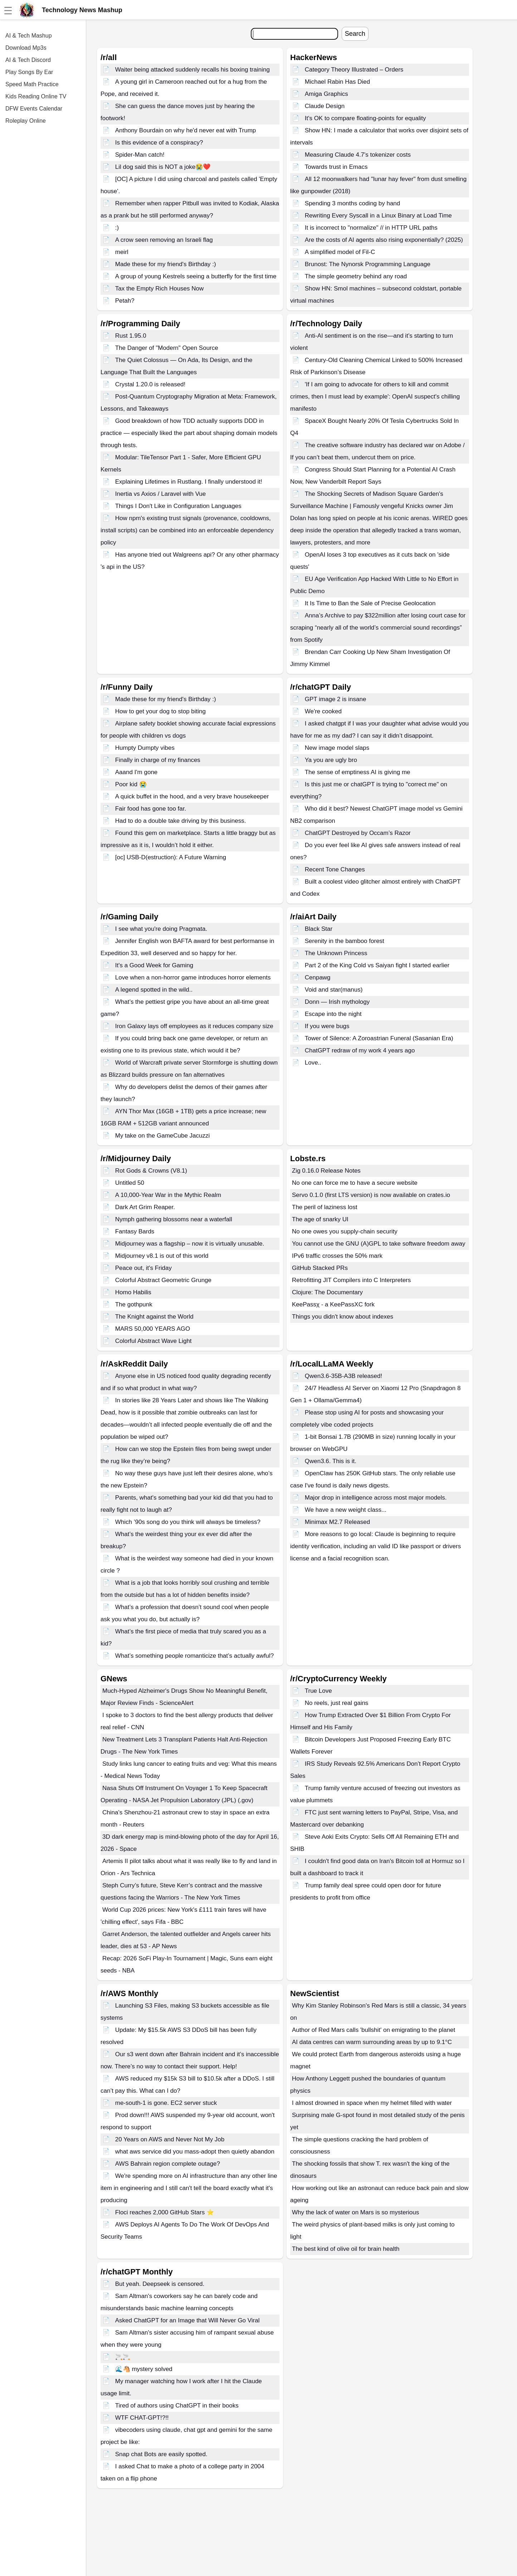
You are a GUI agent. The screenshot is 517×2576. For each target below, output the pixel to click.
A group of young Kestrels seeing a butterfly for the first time (196, 276)
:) (117, 227)
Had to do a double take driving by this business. (180, 820)
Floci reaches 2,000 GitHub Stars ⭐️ (164, 2212)
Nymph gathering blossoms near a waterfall (173, 1219)
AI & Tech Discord (28, 60)
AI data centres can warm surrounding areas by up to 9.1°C (372, 2042)
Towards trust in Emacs (336, 166)
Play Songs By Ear (29, 72)
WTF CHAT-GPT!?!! (142, 2417)
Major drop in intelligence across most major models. (376, 1497)
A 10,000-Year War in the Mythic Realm (168, 1195)
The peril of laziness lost (324, 1207)
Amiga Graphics (326, 94)
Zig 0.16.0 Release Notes (326, 1170)
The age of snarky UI (320, 1219)
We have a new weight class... (345, 1509)
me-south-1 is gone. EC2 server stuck (166, 2103)
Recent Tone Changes (335, 869)
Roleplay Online (25, 121)
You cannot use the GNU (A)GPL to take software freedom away (378, 1243)
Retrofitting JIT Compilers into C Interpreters (351, 1280)
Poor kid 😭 (131, 784)
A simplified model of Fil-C (340, 252)
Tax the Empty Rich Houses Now (159, 288)
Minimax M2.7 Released (337, 1522)
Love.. (313, 1062)
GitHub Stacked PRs (320, 1268)
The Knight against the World (154, 1316)
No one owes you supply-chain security (344, 1231)
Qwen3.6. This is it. (330, 1461)
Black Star (318, 928)
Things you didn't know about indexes (342, 1316)
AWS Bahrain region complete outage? (167, 2163)
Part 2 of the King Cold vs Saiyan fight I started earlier (377, 965)
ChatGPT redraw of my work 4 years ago (360, 1050)
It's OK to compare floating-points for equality (365, 118)
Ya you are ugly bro (331, 760)
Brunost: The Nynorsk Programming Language (367, 264)
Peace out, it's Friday (143, 1268)
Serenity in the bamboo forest (344, 941)
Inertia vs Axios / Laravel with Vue (160, 493)
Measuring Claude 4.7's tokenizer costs (358, 154)
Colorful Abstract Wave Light (153, 1341)
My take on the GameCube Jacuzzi (162, 1135)
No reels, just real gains (337, 1703)
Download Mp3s (26, 48)
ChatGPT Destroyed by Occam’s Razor (358, 833)
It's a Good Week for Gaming (154, 965)
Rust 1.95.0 (130, 335)
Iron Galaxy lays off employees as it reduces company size (194, 1026)
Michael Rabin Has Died (337, 81)
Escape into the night (333, 1014)
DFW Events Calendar (33, 109)
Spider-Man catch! (140, 154)
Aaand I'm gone (136, 772)
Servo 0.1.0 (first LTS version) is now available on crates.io (371, 1195)
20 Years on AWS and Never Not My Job (170, 2139)
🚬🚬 (122, 2356)
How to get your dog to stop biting (160, 711)
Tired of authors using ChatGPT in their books (177, 2405)
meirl (121, 252)
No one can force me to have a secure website (355, 1182)
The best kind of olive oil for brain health (346, 2248)
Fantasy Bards (135, 1231)
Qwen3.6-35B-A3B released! (343, 1376)
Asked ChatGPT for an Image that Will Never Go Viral (187, 2320)
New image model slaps (337, 747)
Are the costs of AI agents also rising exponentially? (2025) (384, 239)
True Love (318, 1690)
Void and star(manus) (334, 989)
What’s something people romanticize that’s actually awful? (194, 1655)
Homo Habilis (133, 1292)
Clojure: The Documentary (327, 1292)
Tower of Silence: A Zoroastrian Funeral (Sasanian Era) (379, 1038)
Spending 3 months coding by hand (352, 203)
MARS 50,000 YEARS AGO (152, 1328)
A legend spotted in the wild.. (153, 989)
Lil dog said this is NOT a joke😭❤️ (163, 166)
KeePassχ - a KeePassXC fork (333, 1304)
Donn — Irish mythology (337, 1001)
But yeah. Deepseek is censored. (159, 2284)
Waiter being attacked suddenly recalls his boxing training (192, 69)
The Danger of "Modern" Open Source (166, 347)
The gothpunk (133, 1304)
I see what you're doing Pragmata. (161, 928)
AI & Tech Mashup (28, 36)
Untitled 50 (129, 1182)
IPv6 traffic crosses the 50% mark (337, 1255)
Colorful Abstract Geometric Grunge (163, 1280)
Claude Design (325, 106)
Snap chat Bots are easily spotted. (161, 2454)
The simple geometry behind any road (356, 276)
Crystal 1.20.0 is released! (150, 384)
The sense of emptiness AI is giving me (357, 772)
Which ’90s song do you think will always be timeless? (187, 1522)
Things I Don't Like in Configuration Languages (178, 506)
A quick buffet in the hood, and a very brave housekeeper (192, 796)
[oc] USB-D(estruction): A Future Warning (170, 857)
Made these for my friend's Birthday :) (165, 264)
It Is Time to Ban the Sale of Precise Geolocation (370, 603)
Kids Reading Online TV (35, 96)
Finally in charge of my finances (157, 760)
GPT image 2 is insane (335, 699)
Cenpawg (318, 977)
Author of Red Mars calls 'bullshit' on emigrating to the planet (373, 2030)
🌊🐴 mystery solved (143, 2369)
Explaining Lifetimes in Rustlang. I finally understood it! (188, 481)
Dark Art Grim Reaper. (145, 1207)
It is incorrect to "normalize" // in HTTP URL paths (371, 227)
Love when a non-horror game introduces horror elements (193, 977)
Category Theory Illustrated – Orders (354, 69)
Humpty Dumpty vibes (145, 747)
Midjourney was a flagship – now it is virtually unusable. (189, 1243)
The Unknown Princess (336, 953)
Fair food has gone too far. (150, 808)
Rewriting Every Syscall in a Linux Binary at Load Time (378, 215)
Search (355, 33)
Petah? (125, 300)
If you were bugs (327, 1026)
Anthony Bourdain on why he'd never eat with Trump (185, 130)
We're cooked (323, 711)
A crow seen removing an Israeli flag (164, 239)
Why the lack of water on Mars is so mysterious (355, 2212)
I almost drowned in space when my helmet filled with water (372, 2103)
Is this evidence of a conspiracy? (159, 142)
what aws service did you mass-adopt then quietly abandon (194, 2151)
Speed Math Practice (32, 84)
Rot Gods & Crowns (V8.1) (151, 1170)
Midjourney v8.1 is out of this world (162, 1255)
